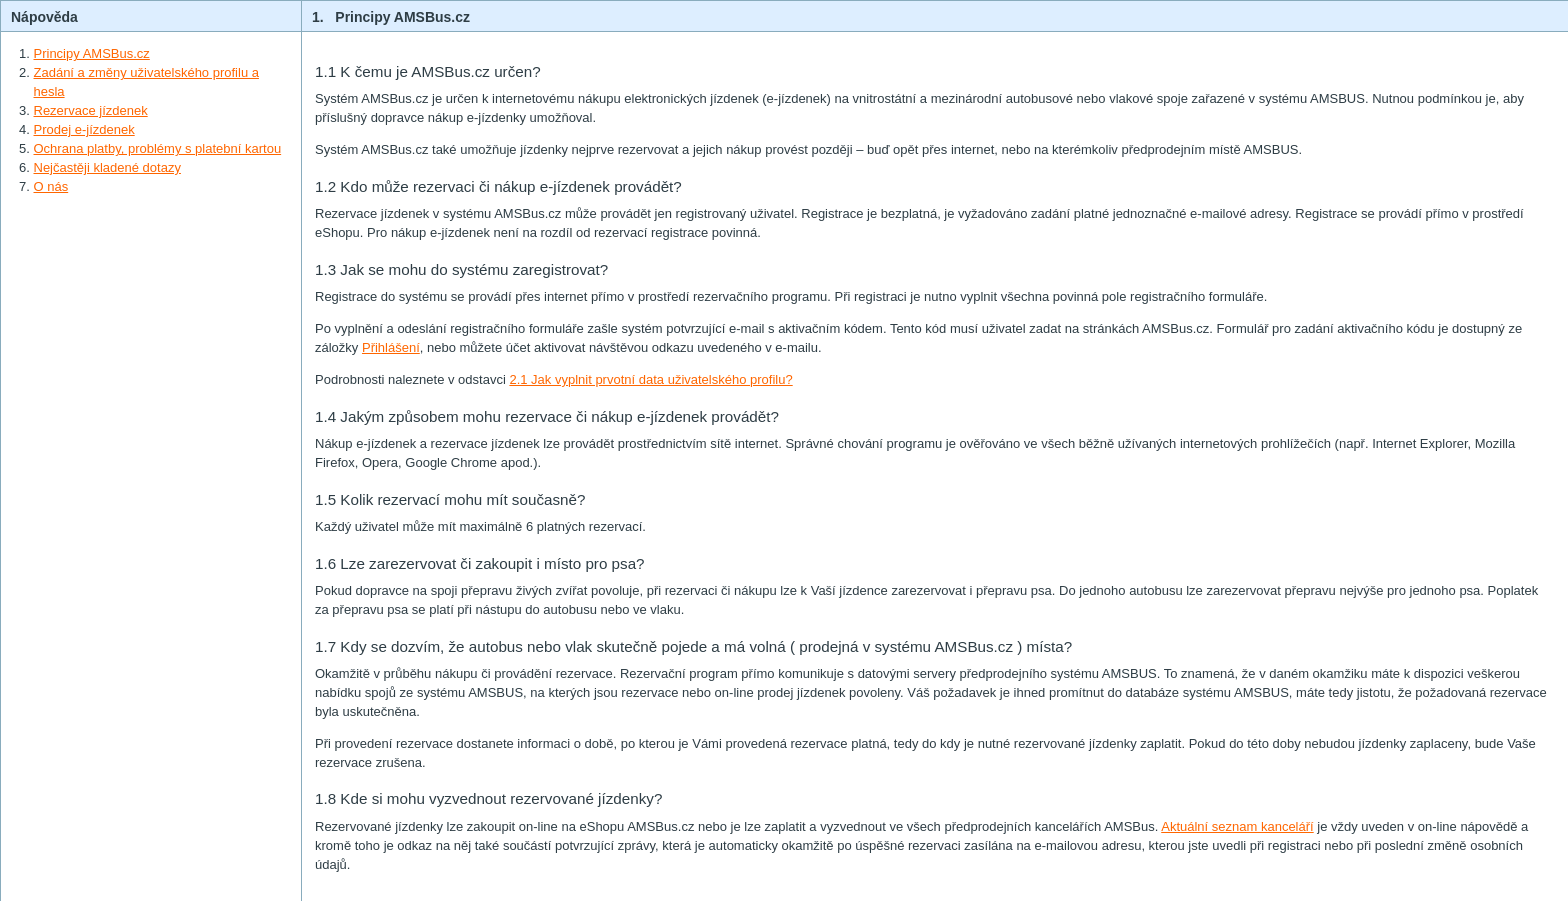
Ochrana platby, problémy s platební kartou (158, 148)
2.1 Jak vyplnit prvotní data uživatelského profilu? (650, 379)
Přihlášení (391, 347)
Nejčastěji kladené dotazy (107, 167)
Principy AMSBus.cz (92, 53)
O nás (51, 186)
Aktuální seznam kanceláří (1237, 826)
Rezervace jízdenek (91, 110)
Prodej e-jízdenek (84, 129)
